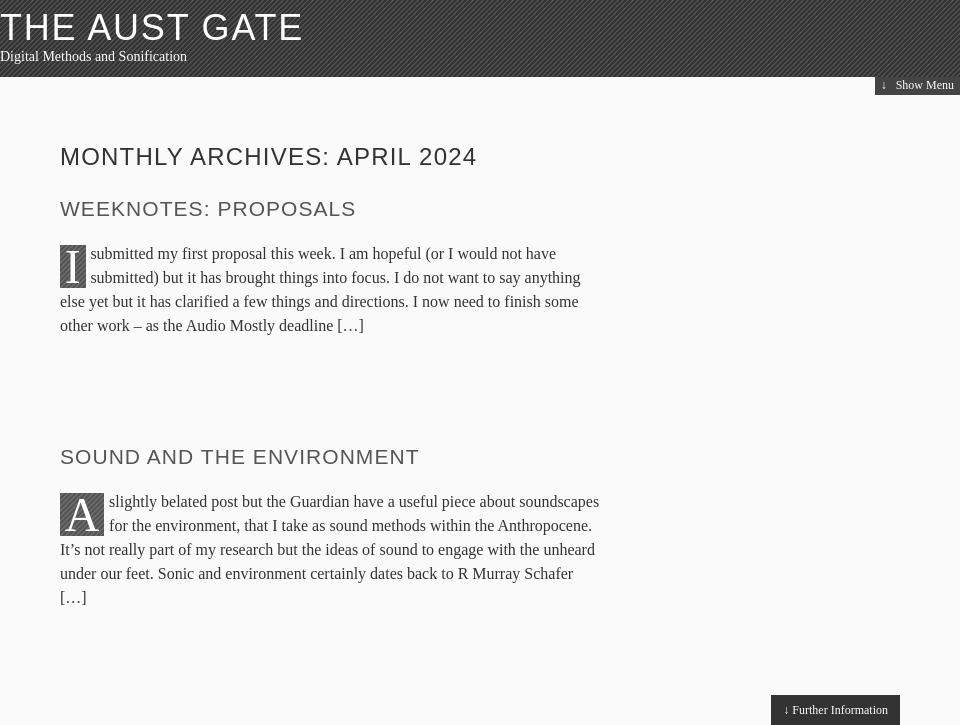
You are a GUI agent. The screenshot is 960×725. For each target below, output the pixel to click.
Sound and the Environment (240, 456)
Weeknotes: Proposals (208, 208)
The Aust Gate (152, 27)
